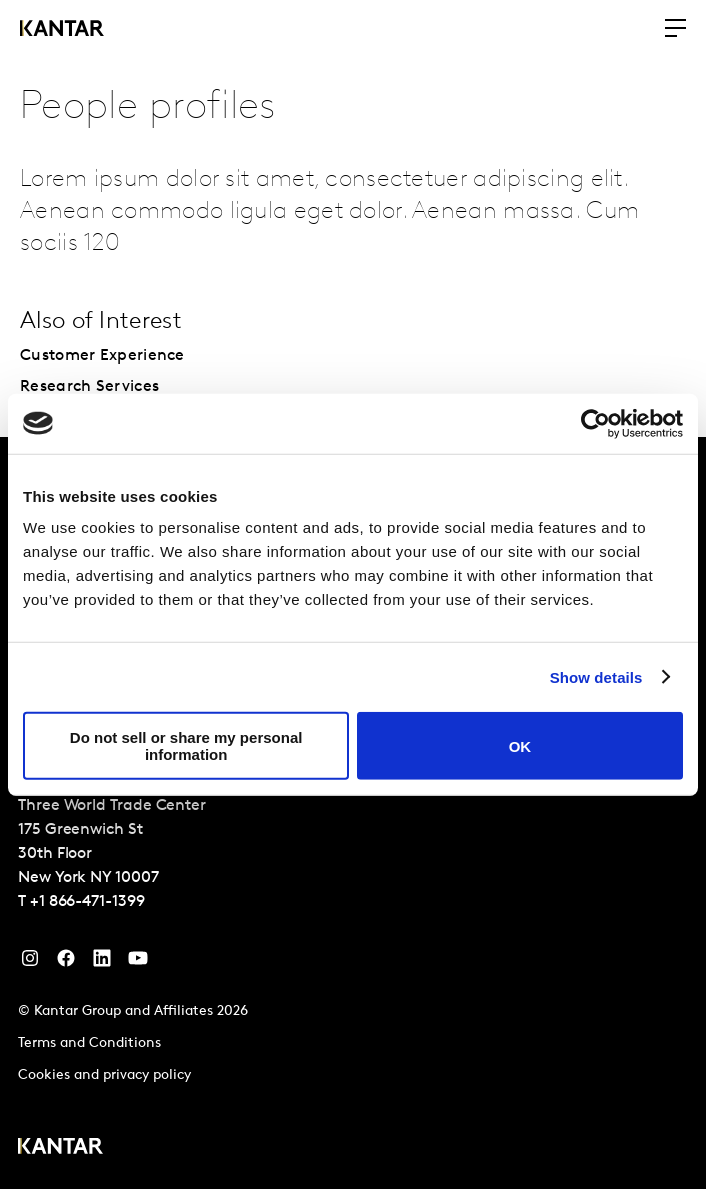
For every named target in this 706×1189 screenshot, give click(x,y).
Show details (596, 676)
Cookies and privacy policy (104, 1075)
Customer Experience (102, 356)
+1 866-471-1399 (87, 902)
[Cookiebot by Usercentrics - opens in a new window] (595, 423)
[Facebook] (66, 963)
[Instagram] (30, 963)
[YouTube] (102, 963)
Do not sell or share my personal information (186, 746)
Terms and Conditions (89, 1043)
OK (520, 745)
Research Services (89, 387)
